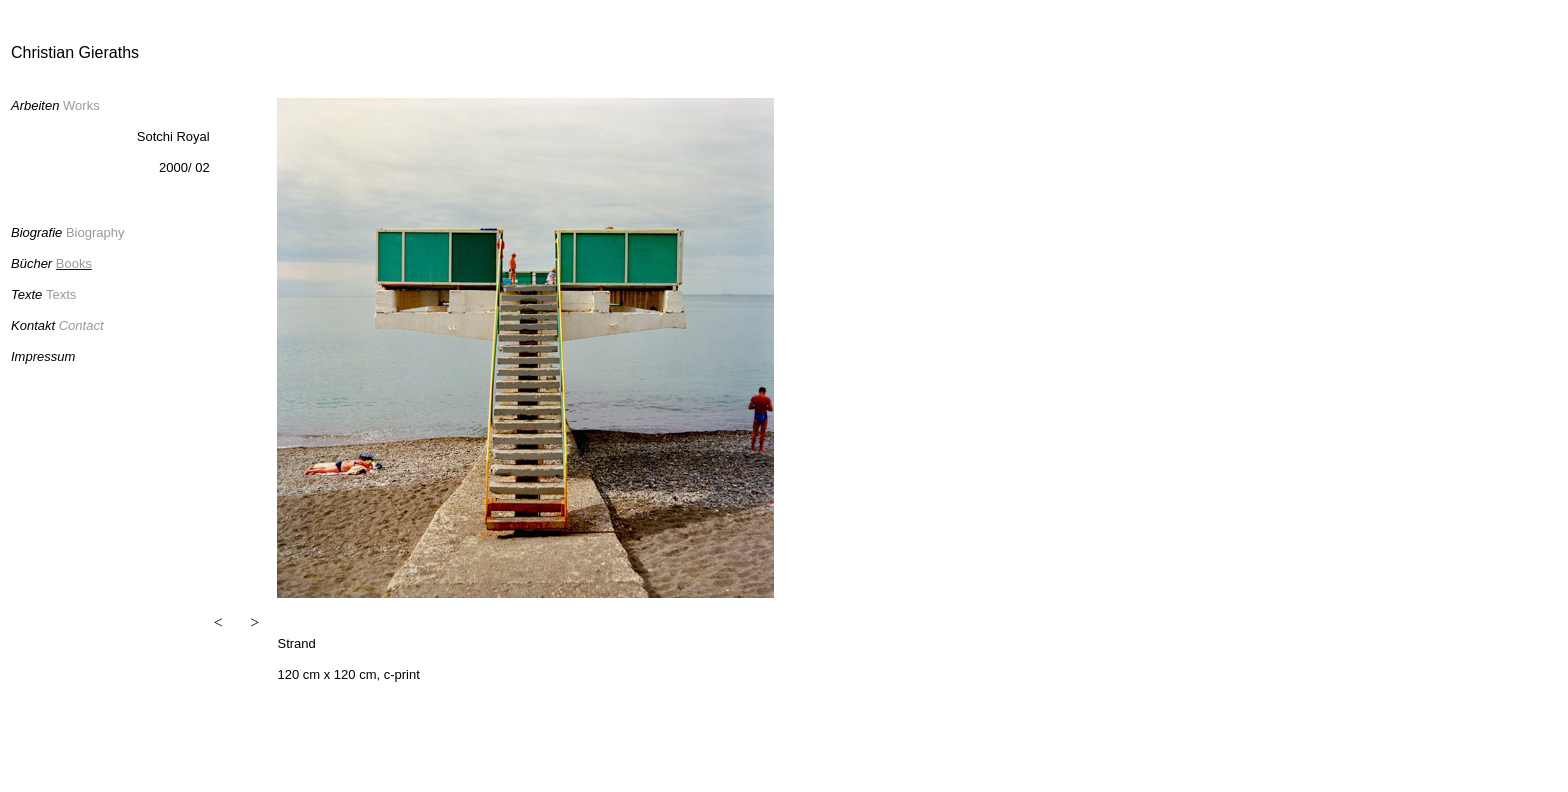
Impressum (43, 356)
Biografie (36, 232)
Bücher (33, 263)
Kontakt (33, 325)
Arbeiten (35, 105)
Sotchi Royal (173, 136)
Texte (26, 294)
